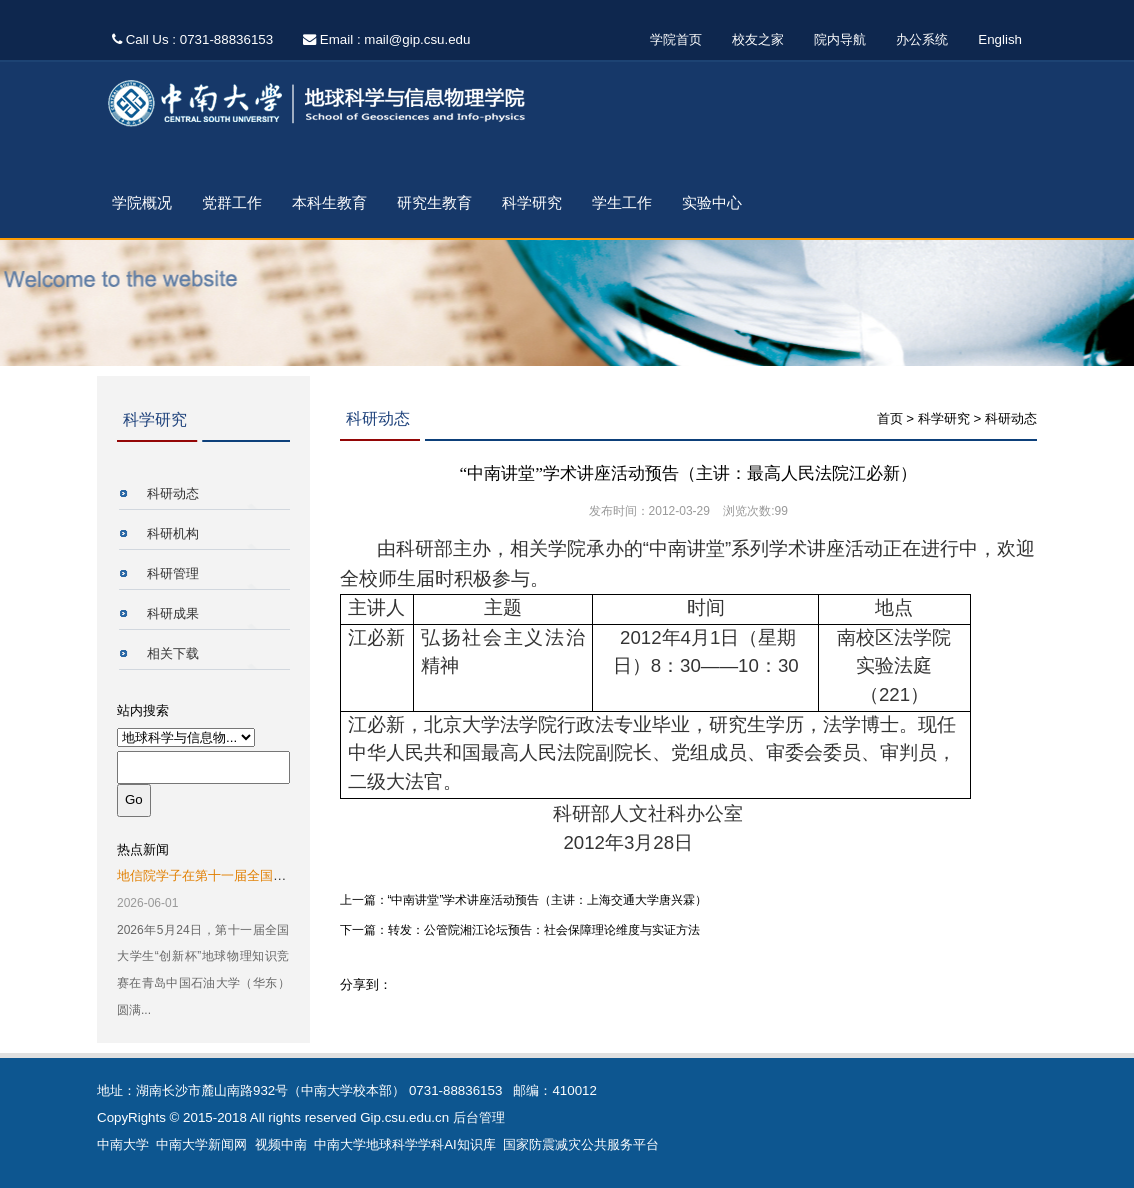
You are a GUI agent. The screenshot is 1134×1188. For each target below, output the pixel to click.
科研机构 (173, 533)
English (1000, 39)
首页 (890, 418)
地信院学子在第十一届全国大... (207, 875)
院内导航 (840, 39)
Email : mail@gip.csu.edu (386, 39)
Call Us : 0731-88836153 (192, 39)
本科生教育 (329, 203)
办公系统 (922, 39)
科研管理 (173, 573)
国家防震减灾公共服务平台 (581, 1144)
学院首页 (676, 39)
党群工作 (232, 203)
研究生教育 (434, 203)
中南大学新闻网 (201, 1144)
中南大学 (123, 1144)
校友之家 (758, 39)
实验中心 (712, 203)
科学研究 (532, 203)
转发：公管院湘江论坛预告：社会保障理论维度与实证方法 (544, 930)
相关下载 (173, 653)
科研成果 (173, 613)
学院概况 (142, 203)
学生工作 (622, 203)
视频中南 (281, 1144)
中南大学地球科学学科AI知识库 (405, 1144)
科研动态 (173, 493)
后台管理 (479, 1117)
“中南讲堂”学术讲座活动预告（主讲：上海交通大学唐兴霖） (548, 900)
